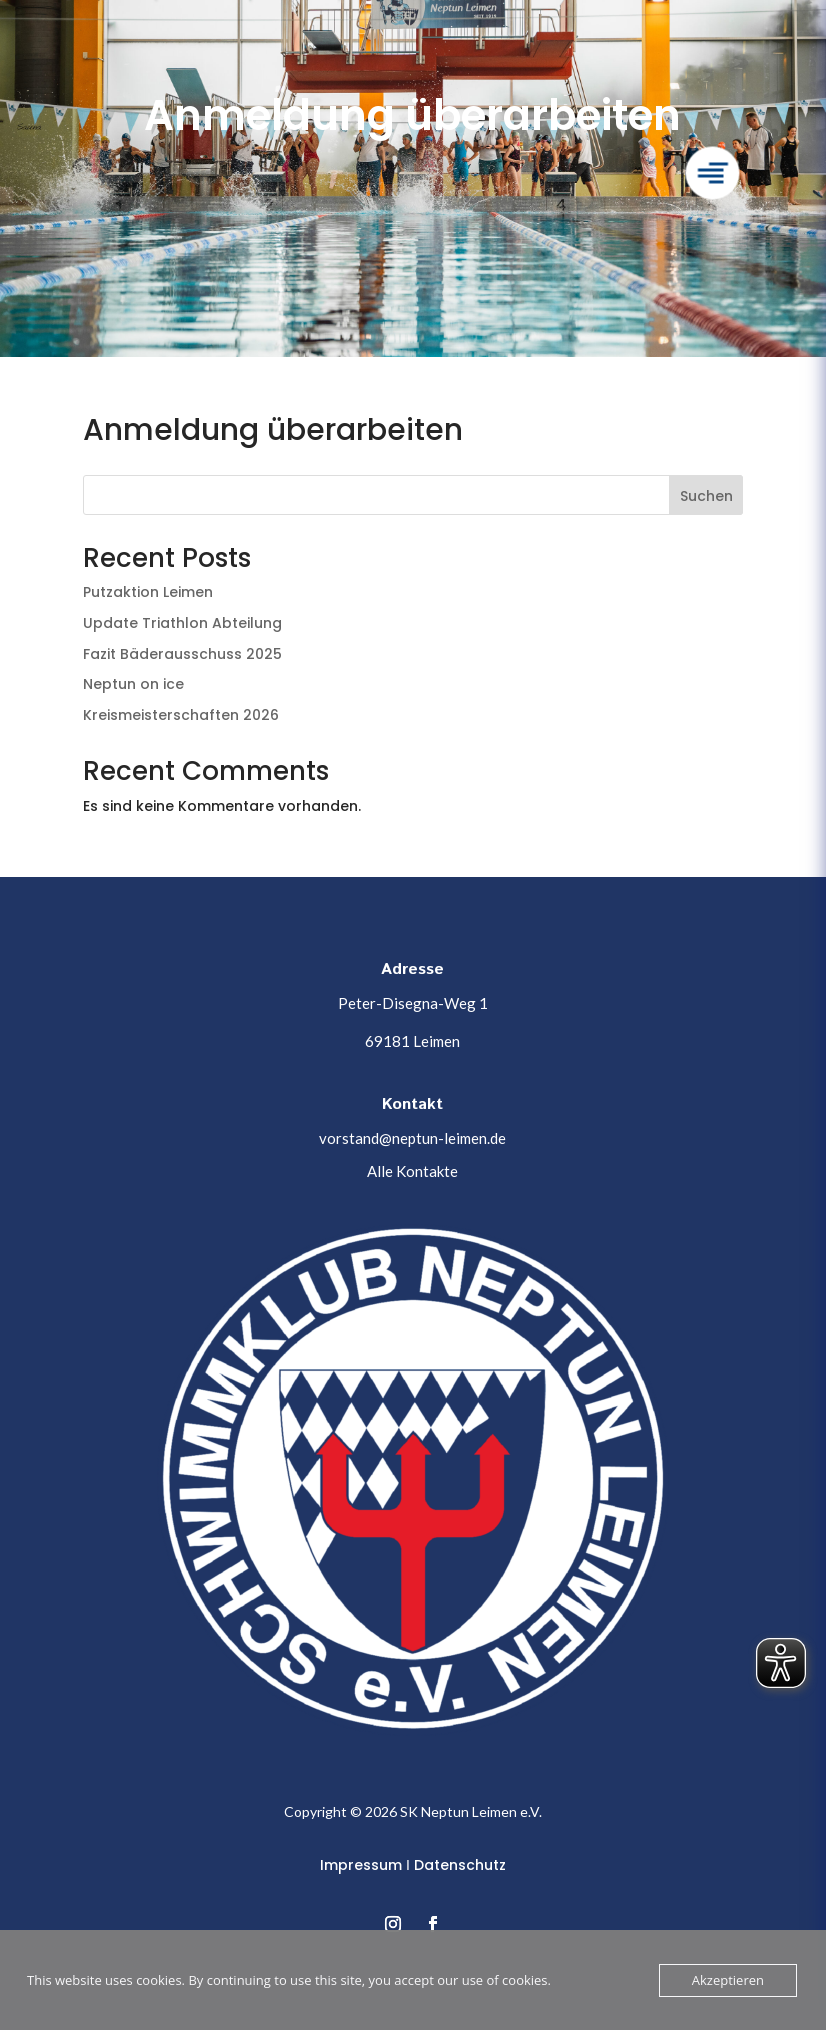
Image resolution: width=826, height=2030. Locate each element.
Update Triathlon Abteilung (182, 623)
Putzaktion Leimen (148, 592)
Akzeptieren (728, 1980)
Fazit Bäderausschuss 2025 (182, 654)
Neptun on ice (133, 684)
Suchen (706, 496)
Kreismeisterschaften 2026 (181, 715)
